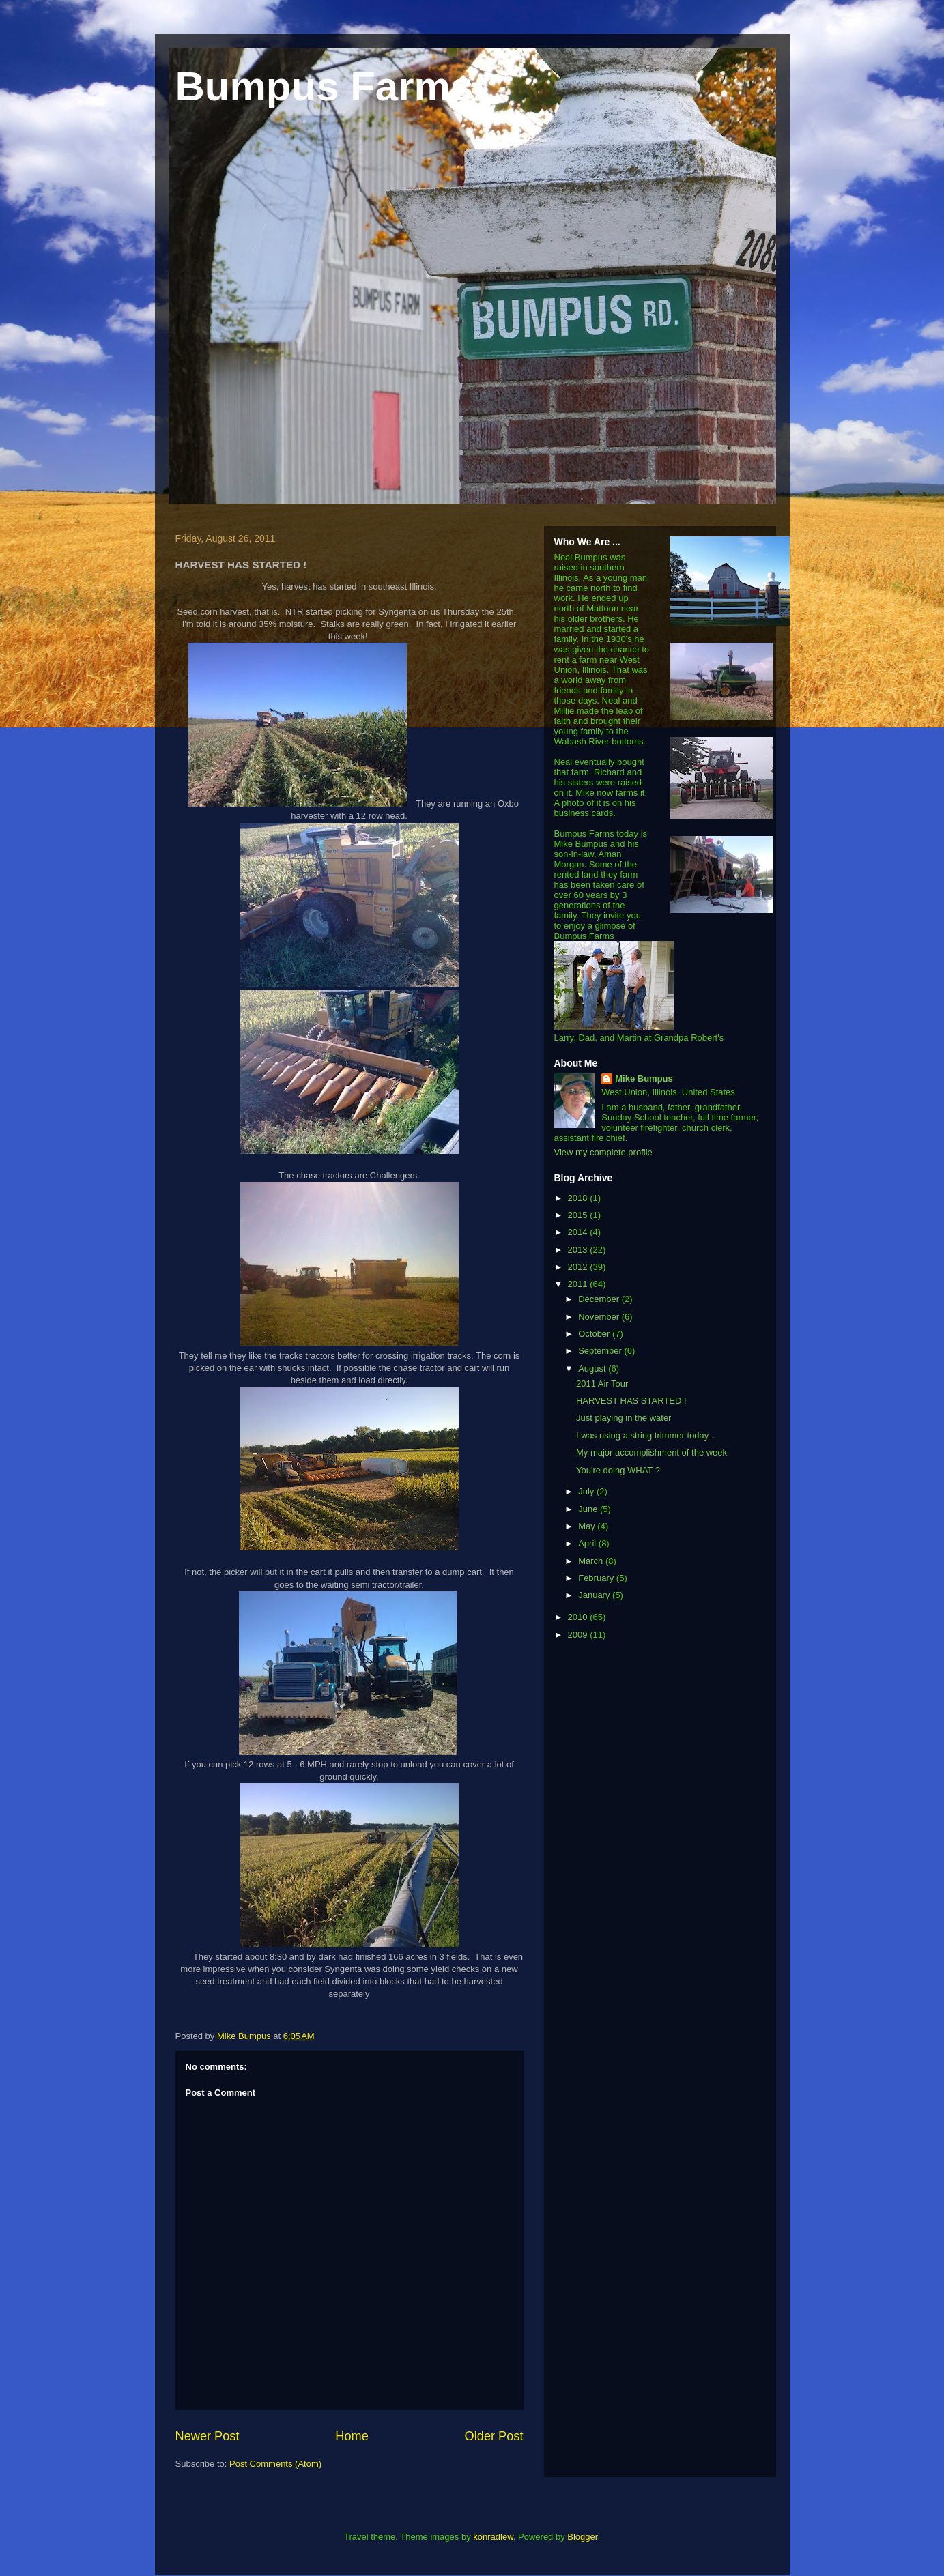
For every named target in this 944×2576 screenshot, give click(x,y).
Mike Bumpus (644, 1078)
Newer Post (207, 2436)
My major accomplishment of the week (651, 1452)
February (597, 1578)
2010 (579, 1617)
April (588, 1543)
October (595, 1334)
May (587, 1526)
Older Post (494, 2436)
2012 (579, 1267)
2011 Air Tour (602, 1383)
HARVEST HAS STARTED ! (631, 1400)
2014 (579, 1232)
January (595, 1595)
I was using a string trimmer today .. (646, 1435)
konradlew (493, 2537)
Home (352, 2436)
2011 (579, 1284)
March (591, 1561)
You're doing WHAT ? (618, 1470)
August (593, 1368)
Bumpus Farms (324, 86)
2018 (579, 1198)
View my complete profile (603, 1152)
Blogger (582, 2537)
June (589, 1509)
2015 (579, 1215)
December (600, 1299)
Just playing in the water (623, 1418)
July (587, 1491)
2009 (579, 1635)
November (600, 1317)
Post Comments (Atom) (275, 2464)
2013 (579, 1250)
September (601, 1351)
